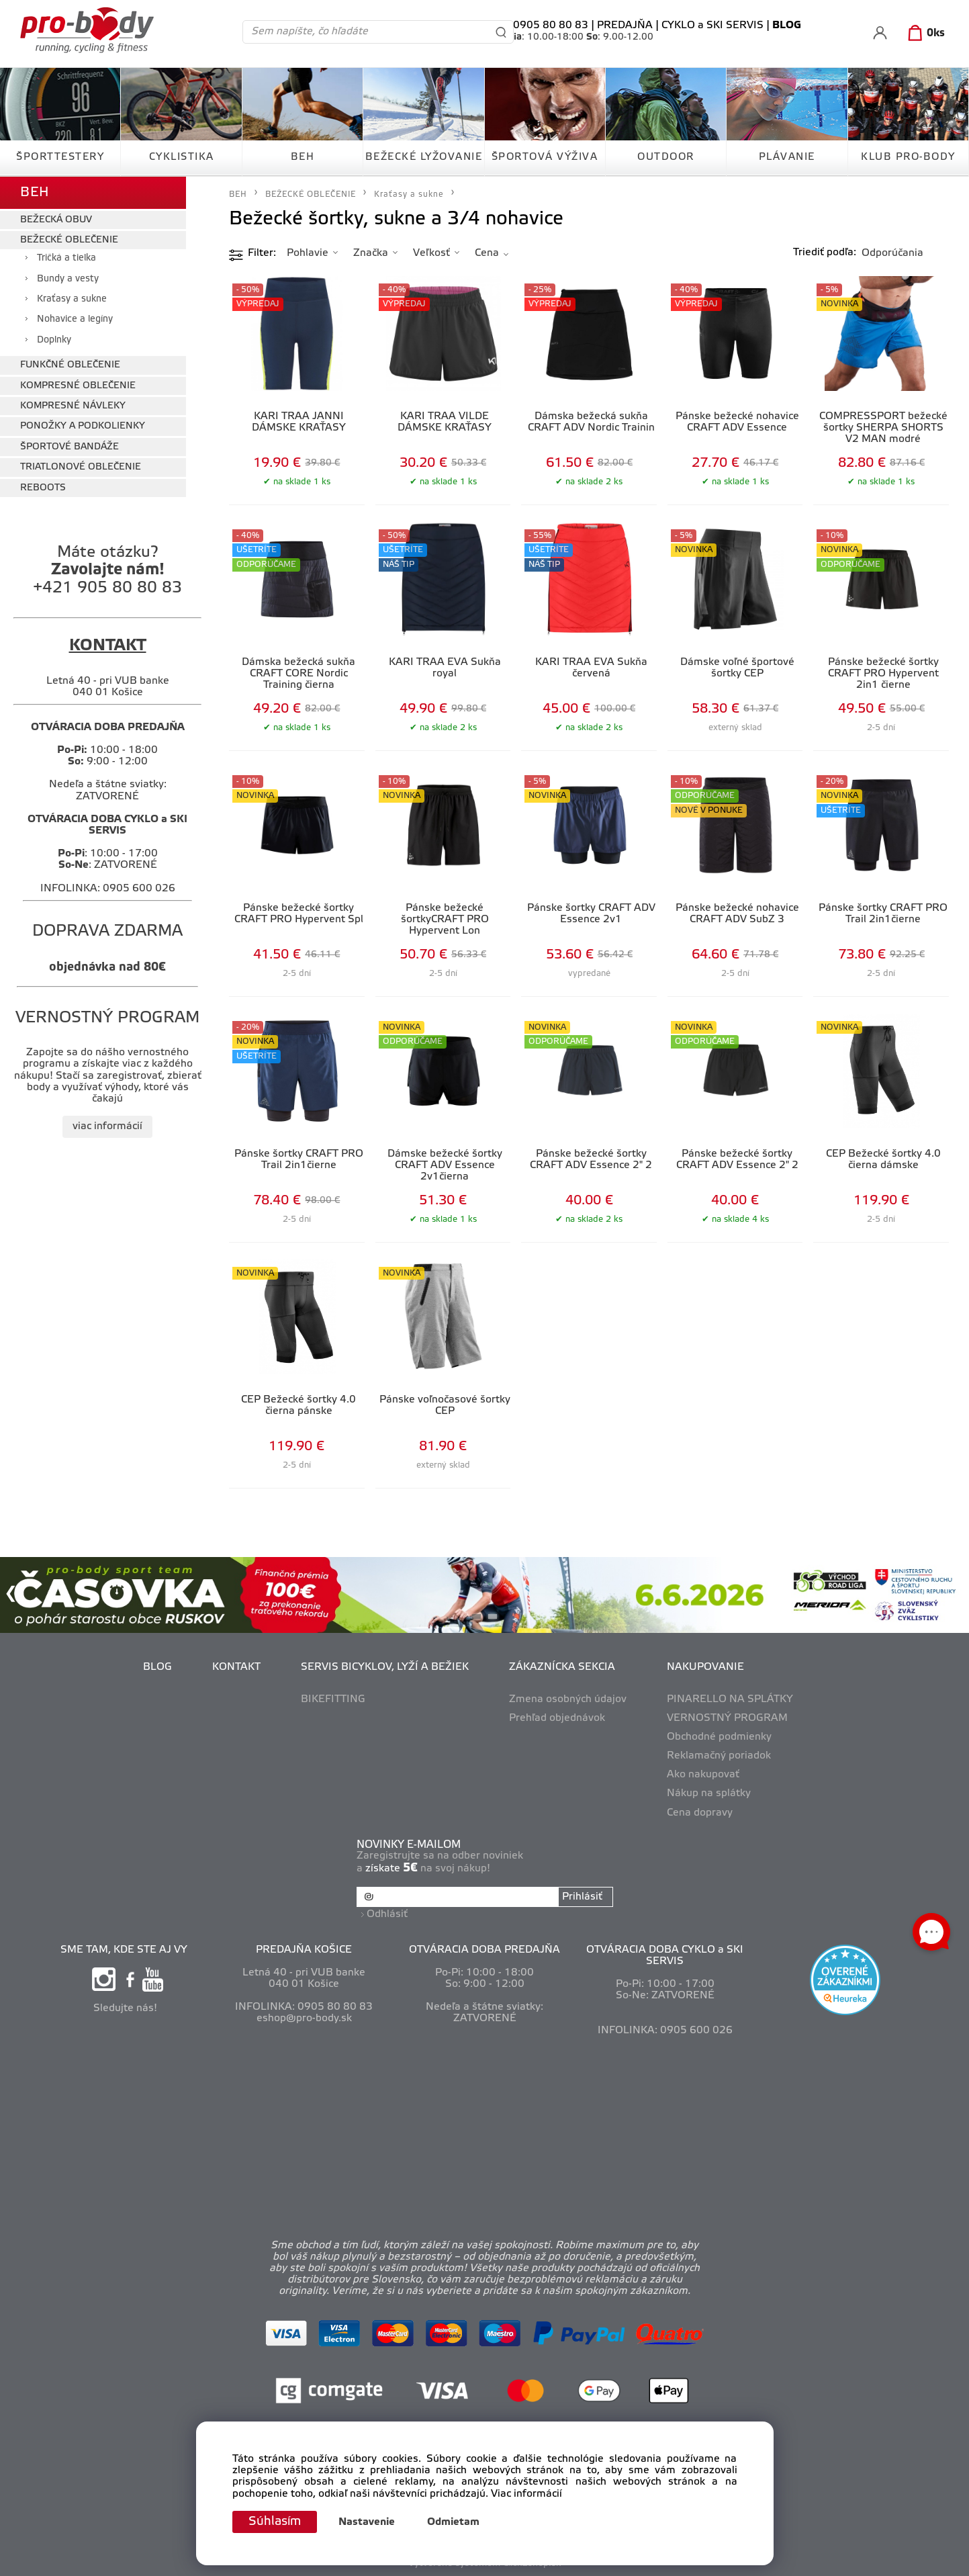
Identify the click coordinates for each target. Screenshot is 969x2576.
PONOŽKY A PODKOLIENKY (82, 426)
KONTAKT (236, 1667)
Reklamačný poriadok (719, 1756)
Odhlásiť (387, 1914)
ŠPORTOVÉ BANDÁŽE (69, 447)
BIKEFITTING (333, 1699)
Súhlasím (274, 2522)
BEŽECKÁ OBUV (56, 220)
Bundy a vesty (68, 279)
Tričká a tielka (66, 258)
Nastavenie (366, 2522)
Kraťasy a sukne (72, 299)
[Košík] (924, 33)
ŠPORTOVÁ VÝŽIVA (545, 157)
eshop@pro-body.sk (304, 2018)
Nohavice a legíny (75, 319)
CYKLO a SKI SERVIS (712, 25)
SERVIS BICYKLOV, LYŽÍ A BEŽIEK (385, 1667)
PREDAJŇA (625, 25)
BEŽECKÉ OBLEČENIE (69, 240)
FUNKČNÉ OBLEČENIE (70, 365)
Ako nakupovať (703, 1774)
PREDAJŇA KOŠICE (304, 1950)
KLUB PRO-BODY (908, 157)
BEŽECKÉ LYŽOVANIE (424, 157)
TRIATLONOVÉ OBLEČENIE (80, 467)
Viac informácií (526, 2494)
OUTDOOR (665, 157)
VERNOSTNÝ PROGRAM (727, 1718)
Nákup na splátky (709, 1793)
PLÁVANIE (787, 157)
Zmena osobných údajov (568, 1699)
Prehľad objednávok (557, 1718)
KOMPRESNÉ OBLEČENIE (78, 386)
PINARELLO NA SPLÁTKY (730, 1699)
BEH (303, 157)
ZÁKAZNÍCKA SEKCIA (562, 1667)
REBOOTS (43, 488)
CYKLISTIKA (181, 157)
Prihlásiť (582, 1897)
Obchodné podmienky (719, 1737)
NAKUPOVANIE (705, 1667)
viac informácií (107, 1126)
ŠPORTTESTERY (60, 157)
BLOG (157, 1667)
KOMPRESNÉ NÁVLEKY (73, 406)
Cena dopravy (700, 1813)
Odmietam (453, 2522)
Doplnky (54, 340)
